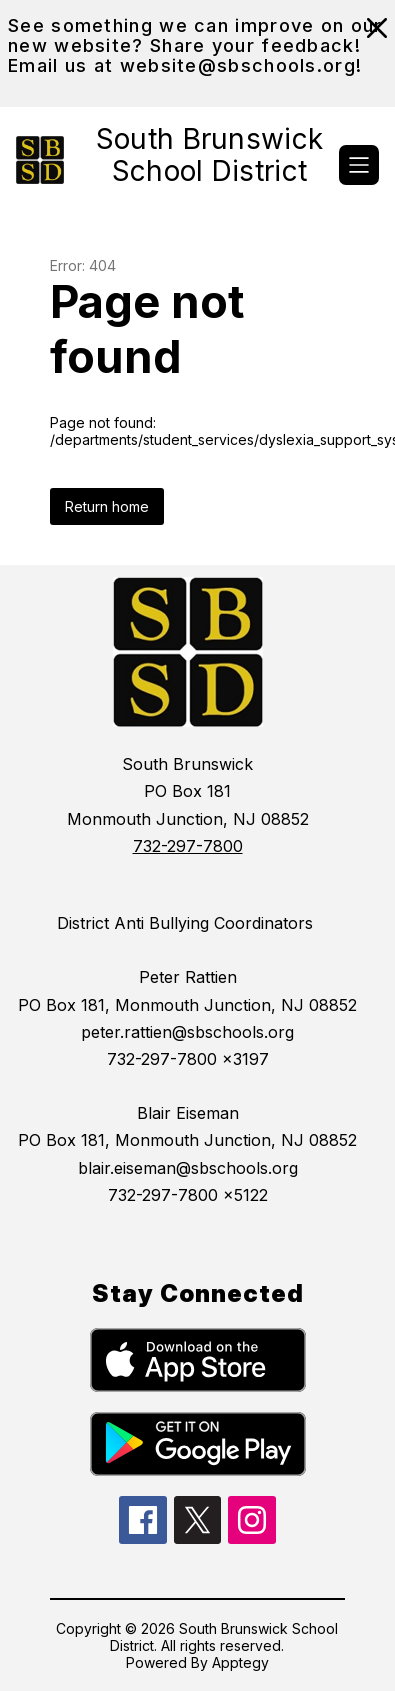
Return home (107, 506)
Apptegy (240, 1662)
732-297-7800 (188, 846)
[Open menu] (359, 165)
